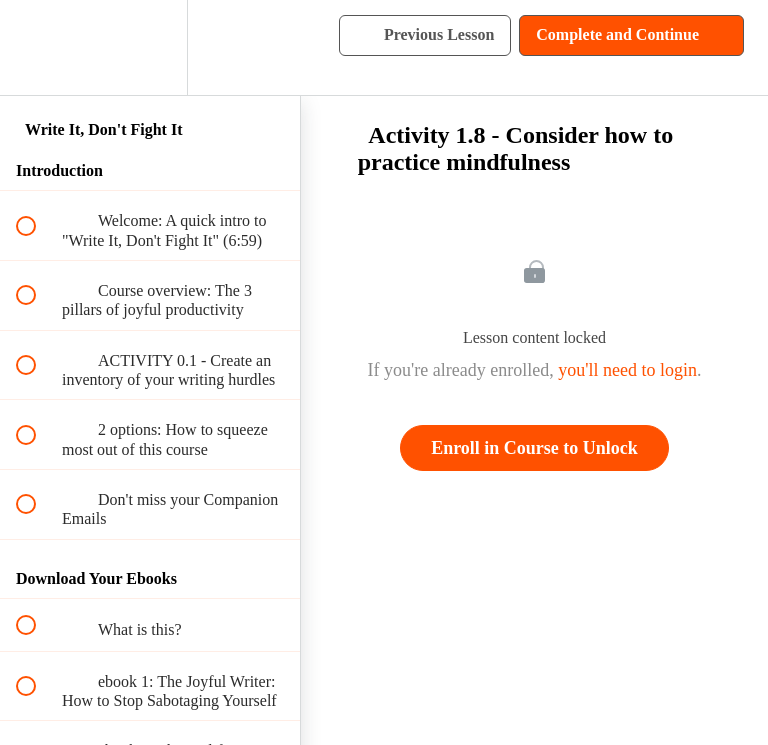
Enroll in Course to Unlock (534, 448)
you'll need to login (627, 370)
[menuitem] (150, 47)
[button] (37, 47)
